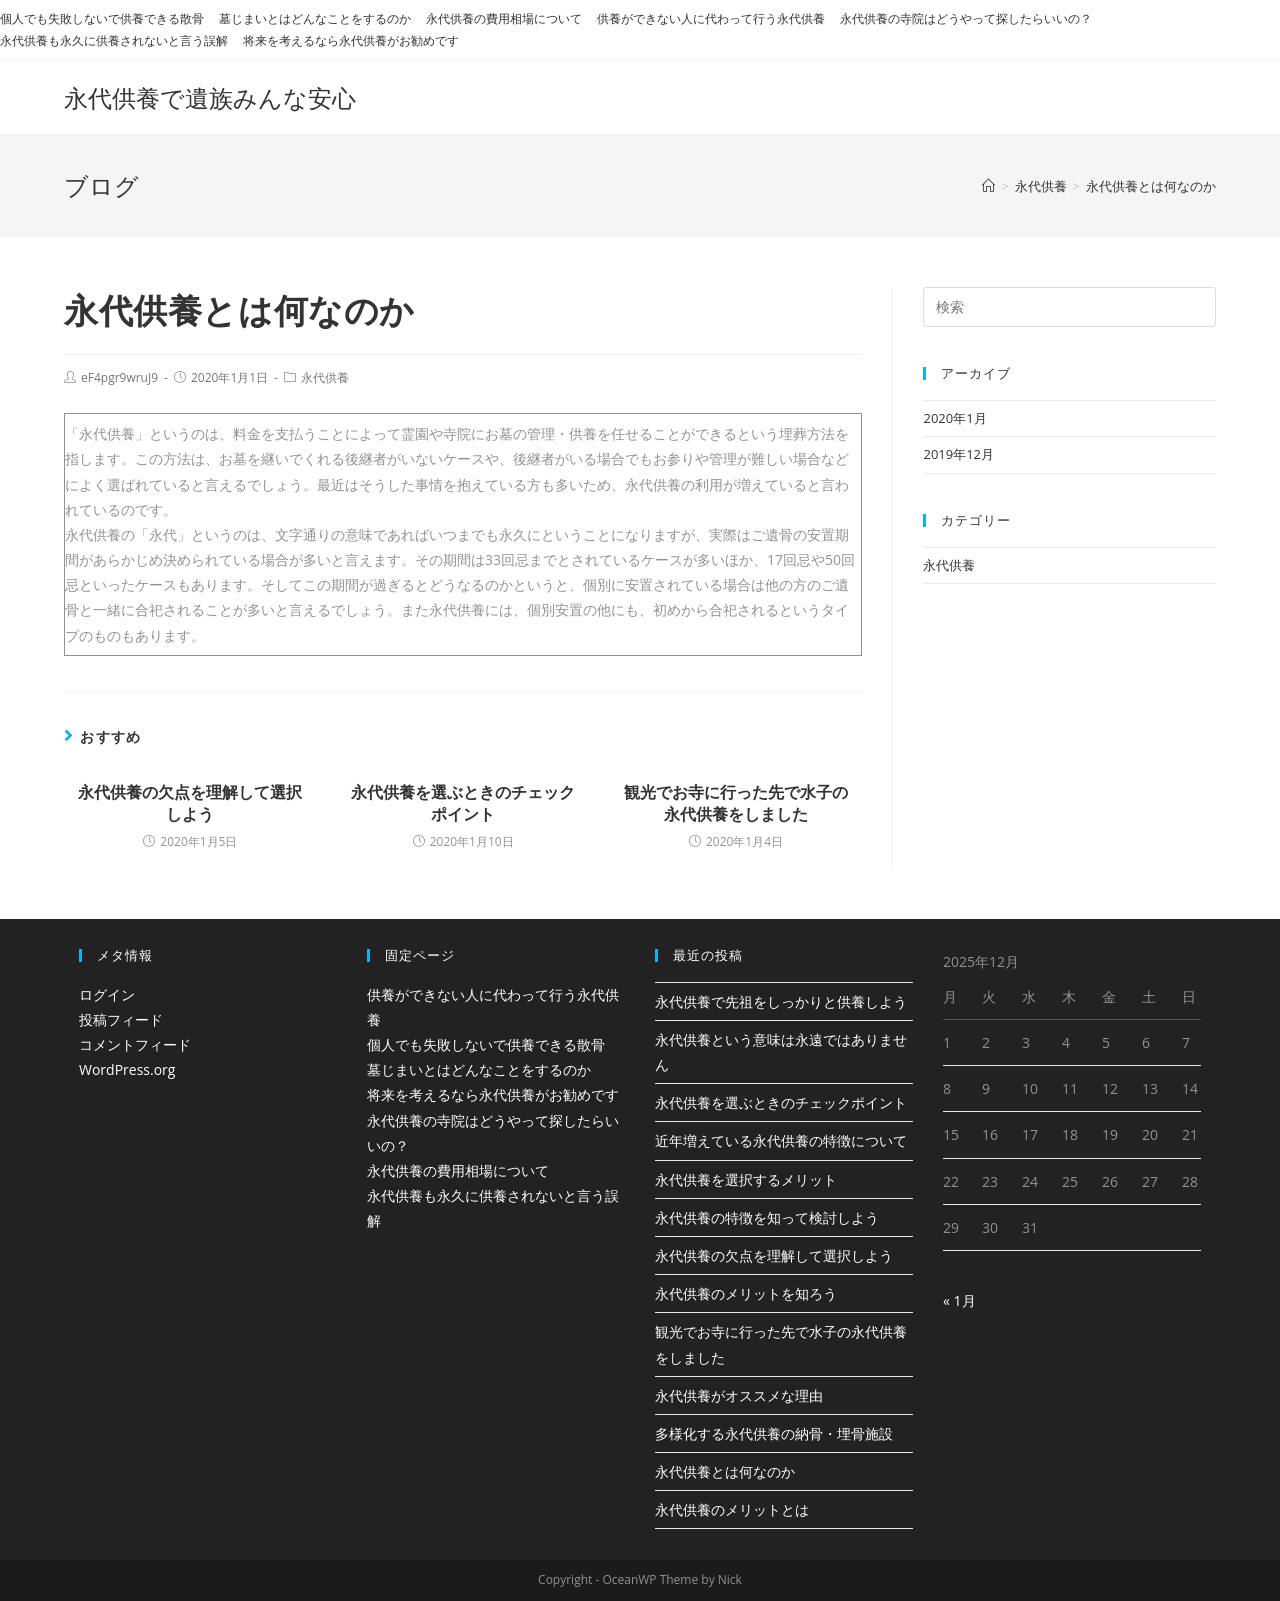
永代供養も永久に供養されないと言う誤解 (114, 40)
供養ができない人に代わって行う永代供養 (711, 18)
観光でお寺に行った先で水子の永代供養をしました (736, 803)
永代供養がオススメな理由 (739, 1395)
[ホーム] (988, 186)
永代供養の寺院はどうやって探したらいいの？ (966, 18)
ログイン (107, 994)
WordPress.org (127, 1069)
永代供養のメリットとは (732, 1509)
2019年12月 (958, 454)
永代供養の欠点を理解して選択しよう (190, 803)
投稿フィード (121, 1019)
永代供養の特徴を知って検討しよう (767, 1217)
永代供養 (325, 377)
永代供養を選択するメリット (746, 1179)
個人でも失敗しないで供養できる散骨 (102, 18)
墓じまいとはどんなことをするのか (315, 18)
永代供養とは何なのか (725, 1471)
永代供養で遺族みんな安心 (210, 97)
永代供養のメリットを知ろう (746, 1293)
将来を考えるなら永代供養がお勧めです (351, 40)
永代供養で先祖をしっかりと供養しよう (781, 1001)
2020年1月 (954, 418)
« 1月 (959, 1300)
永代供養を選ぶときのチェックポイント (463, 803)
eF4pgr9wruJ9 (119, 377)
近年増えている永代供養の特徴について (781, 1140)
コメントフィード (135, 1044)
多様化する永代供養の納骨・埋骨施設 (774, 1433)
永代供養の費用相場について (504, 18)
